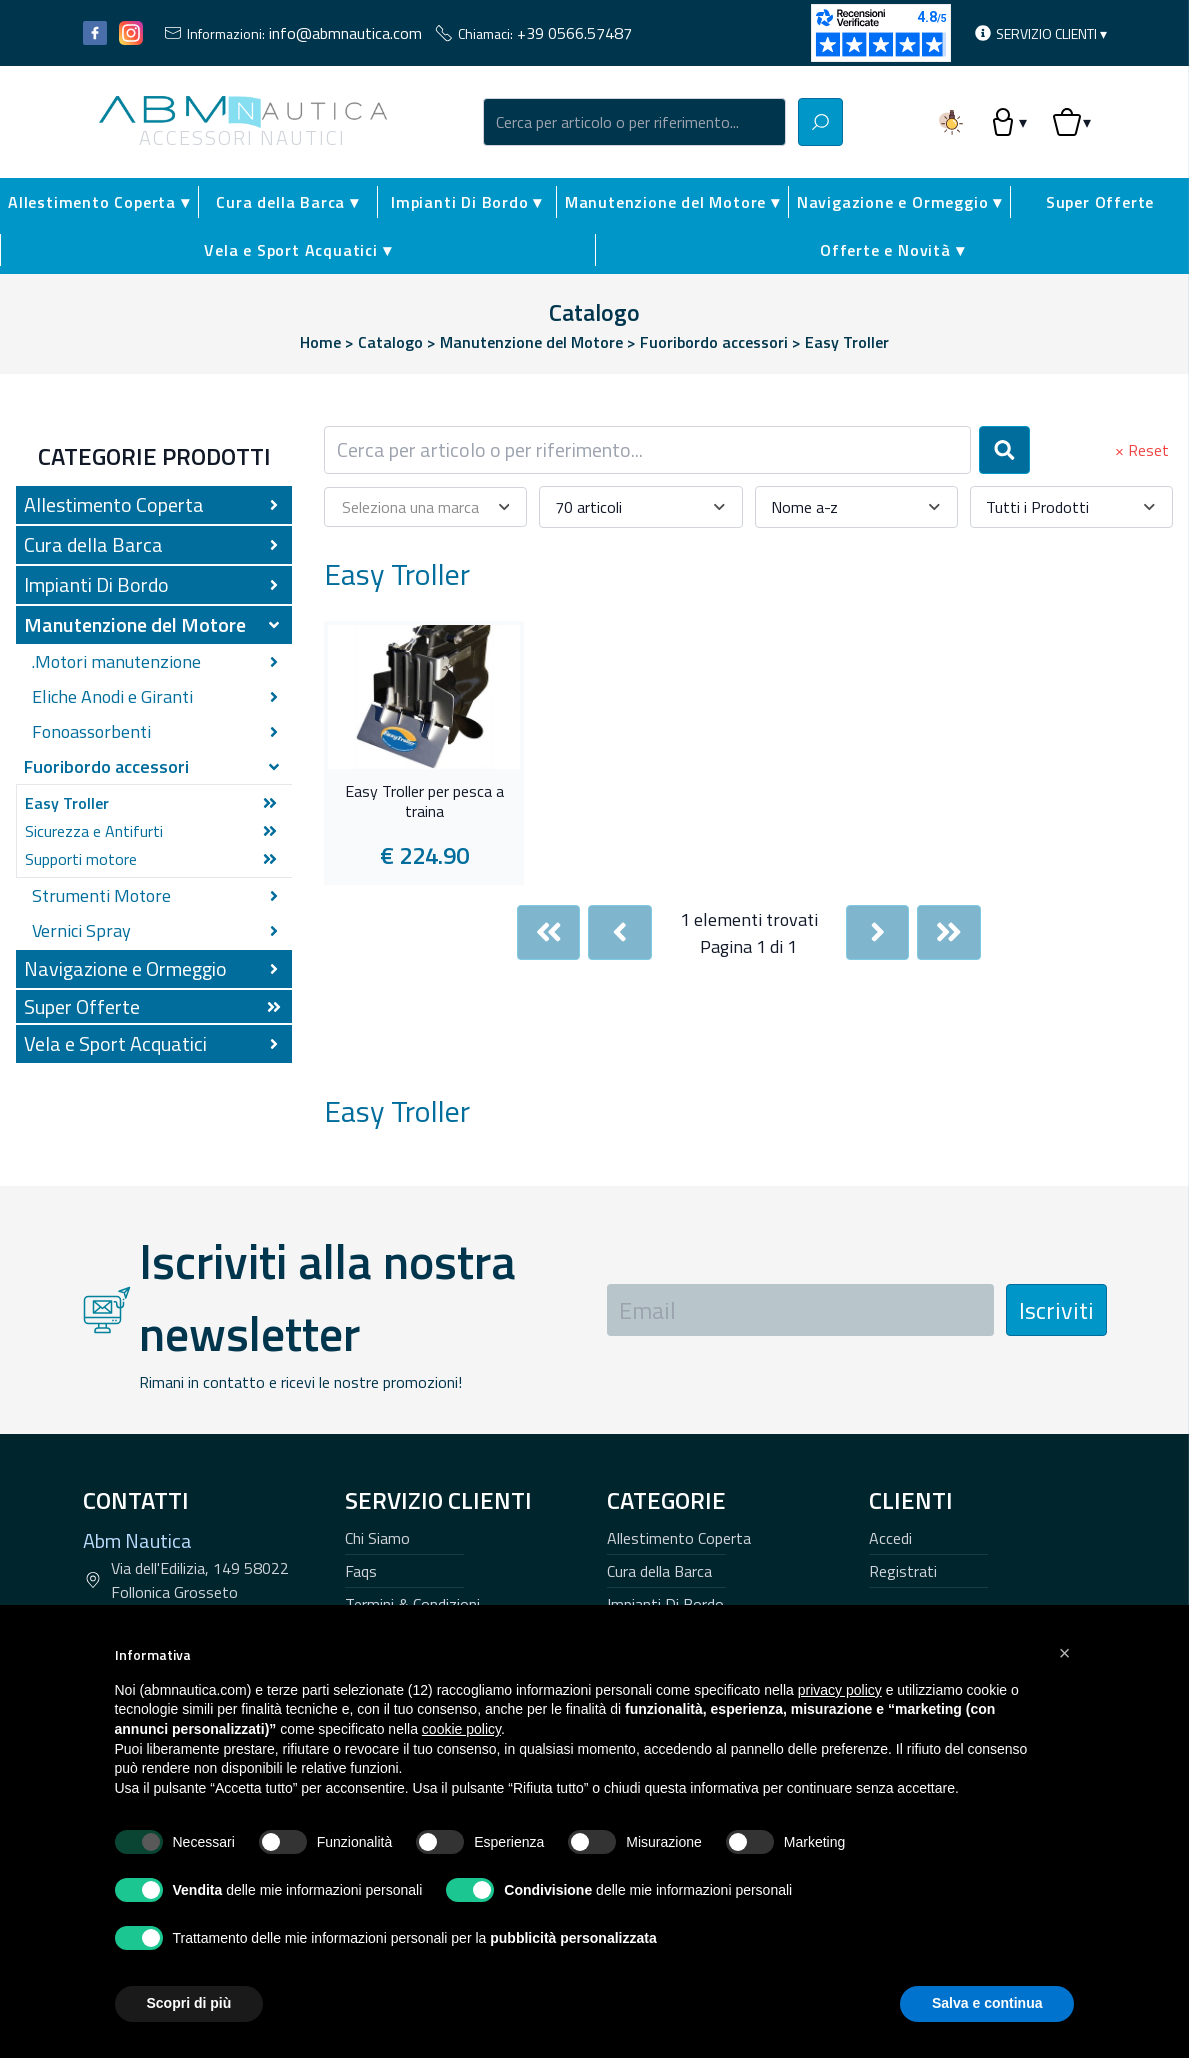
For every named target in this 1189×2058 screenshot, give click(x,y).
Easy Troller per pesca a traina (424, 802)
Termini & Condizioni (412, 1604)
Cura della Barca (659, 1571)
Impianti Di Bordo (665, 1604)
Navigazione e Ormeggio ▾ (899, 202)
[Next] (878, 932)
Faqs (361, 1571)
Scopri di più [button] (189, 2003)
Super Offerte (1100, 202)
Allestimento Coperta (679, 1538)
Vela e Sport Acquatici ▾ (297, 250)
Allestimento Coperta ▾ (99, 202)
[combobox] (635, 122)
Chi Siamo (377, 1538)
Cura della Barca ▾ (287, 202)
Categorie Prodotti (154, 456)
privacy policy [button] (840, 1690)
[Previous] (620, 932)
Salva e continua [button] (987, 2003)
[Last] (949, 932)
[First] (549, 932)
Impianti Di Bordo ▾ (466, 202)
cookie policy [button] (461, 1729)
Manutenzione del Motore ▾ (672, 202)
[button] (1065, 1653)
